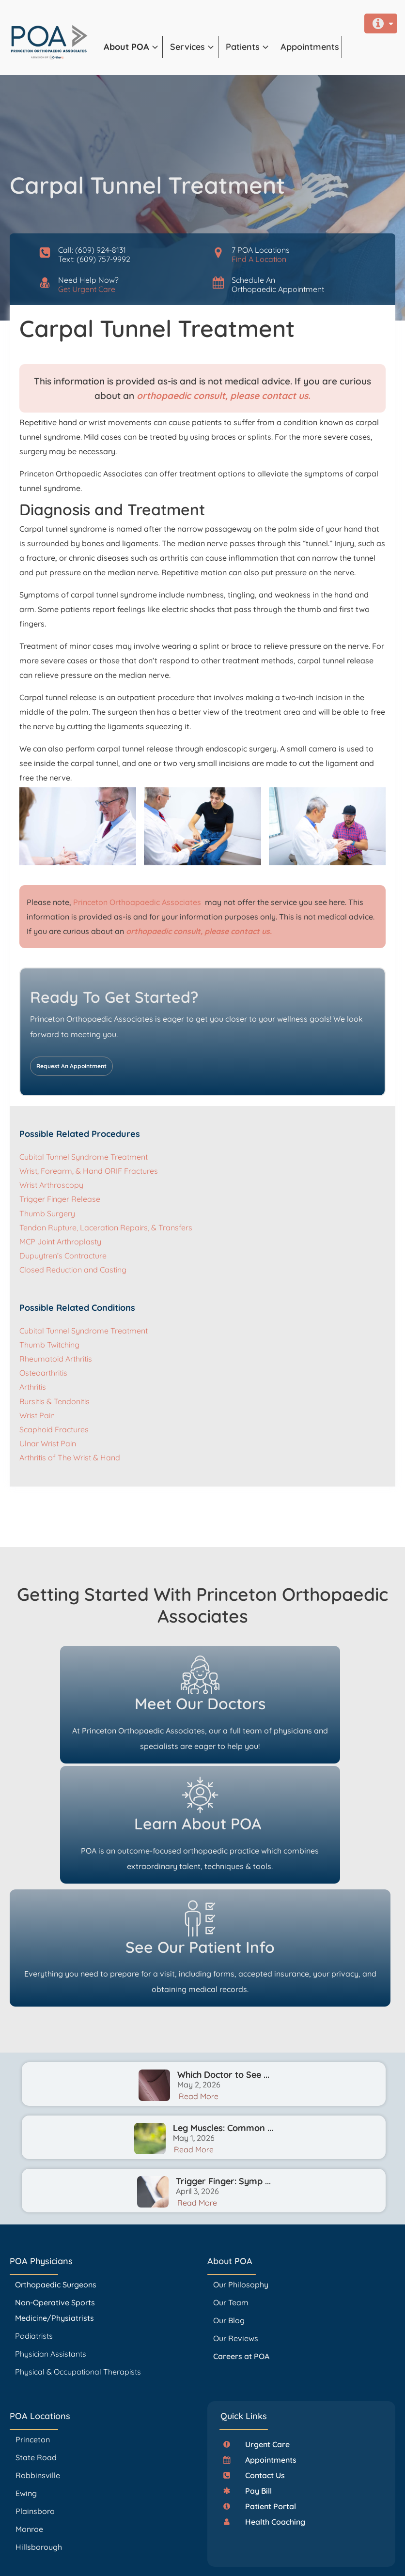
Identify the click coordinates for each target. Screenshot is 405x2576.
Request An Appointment (71, 1066)
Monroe (29, 2424)
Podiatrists (34, 2231)
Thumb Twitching (49, 1344)
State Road (36, 2353)
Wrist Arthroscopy (51, 1185)
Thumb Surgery (47, 1213)
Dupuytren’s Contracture (63, 1255)
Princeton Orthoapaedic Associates (138, 902)
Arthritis (32, 1387)
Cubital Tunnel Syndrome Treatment (83, 1157)
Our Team (231, 2198)
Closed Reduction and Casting (72, 1269)
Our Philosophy (240, 2180)
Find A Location (259, 259)
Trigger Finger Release (59, 1199)
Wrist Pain (37, 1415)
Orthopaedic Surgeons (55, 2180)
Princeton (33, 2335)
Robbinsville (38, 2371)
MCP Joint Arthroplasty (60, 1241)
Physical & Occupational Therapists (78, 2267)
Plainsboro (36, 2406)
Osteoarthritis (43, 1373)
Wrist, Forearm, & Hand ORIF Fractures (88, 1171)
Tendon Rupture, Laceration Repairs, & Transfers (105, 1227)
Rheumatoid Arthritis (55, 1359)
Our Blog (229, 2216)
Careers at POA (241, 2251)
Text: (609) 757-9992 (94, 259)
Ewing (26, 2388)
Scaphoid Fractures (54, 1429)
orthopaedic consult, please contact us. (224, 395)
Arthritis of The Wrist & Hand (69, 1457)
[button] (133, 47)
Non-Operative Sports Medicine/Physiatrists (55, 2205)
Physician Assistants (51, 2249)
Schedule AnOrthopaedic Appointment (278, 284)
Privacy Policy (238, 2556)
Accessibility (267, 2556)
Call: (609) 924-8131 (92, 250)
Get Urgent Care (86, 289)
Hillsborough (39, 2442)
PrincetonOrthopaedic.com (166, 2542)
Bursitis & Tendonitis (54, 1401)
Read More (198, 1991)
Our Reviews (235, 2234)
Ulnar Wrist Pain (47, 1443)
